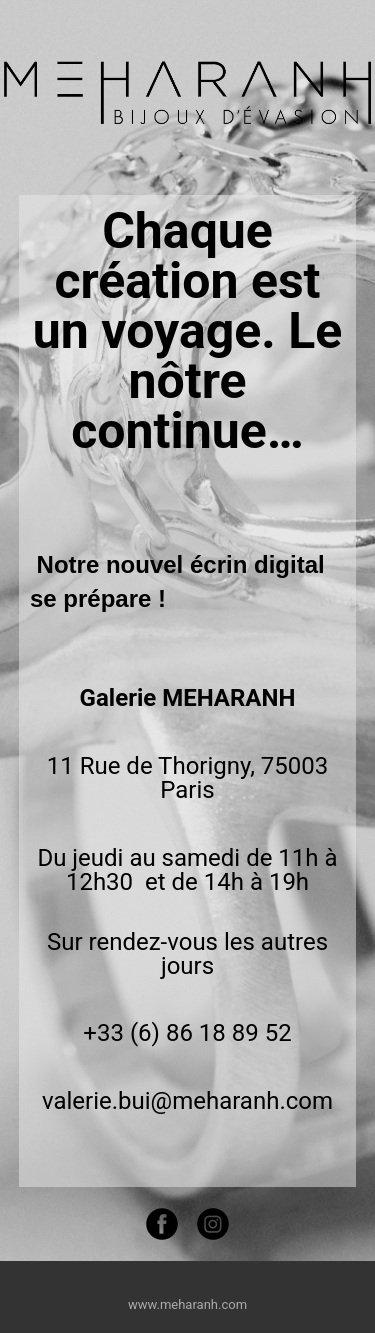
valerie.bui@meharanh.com (187, 1101)
